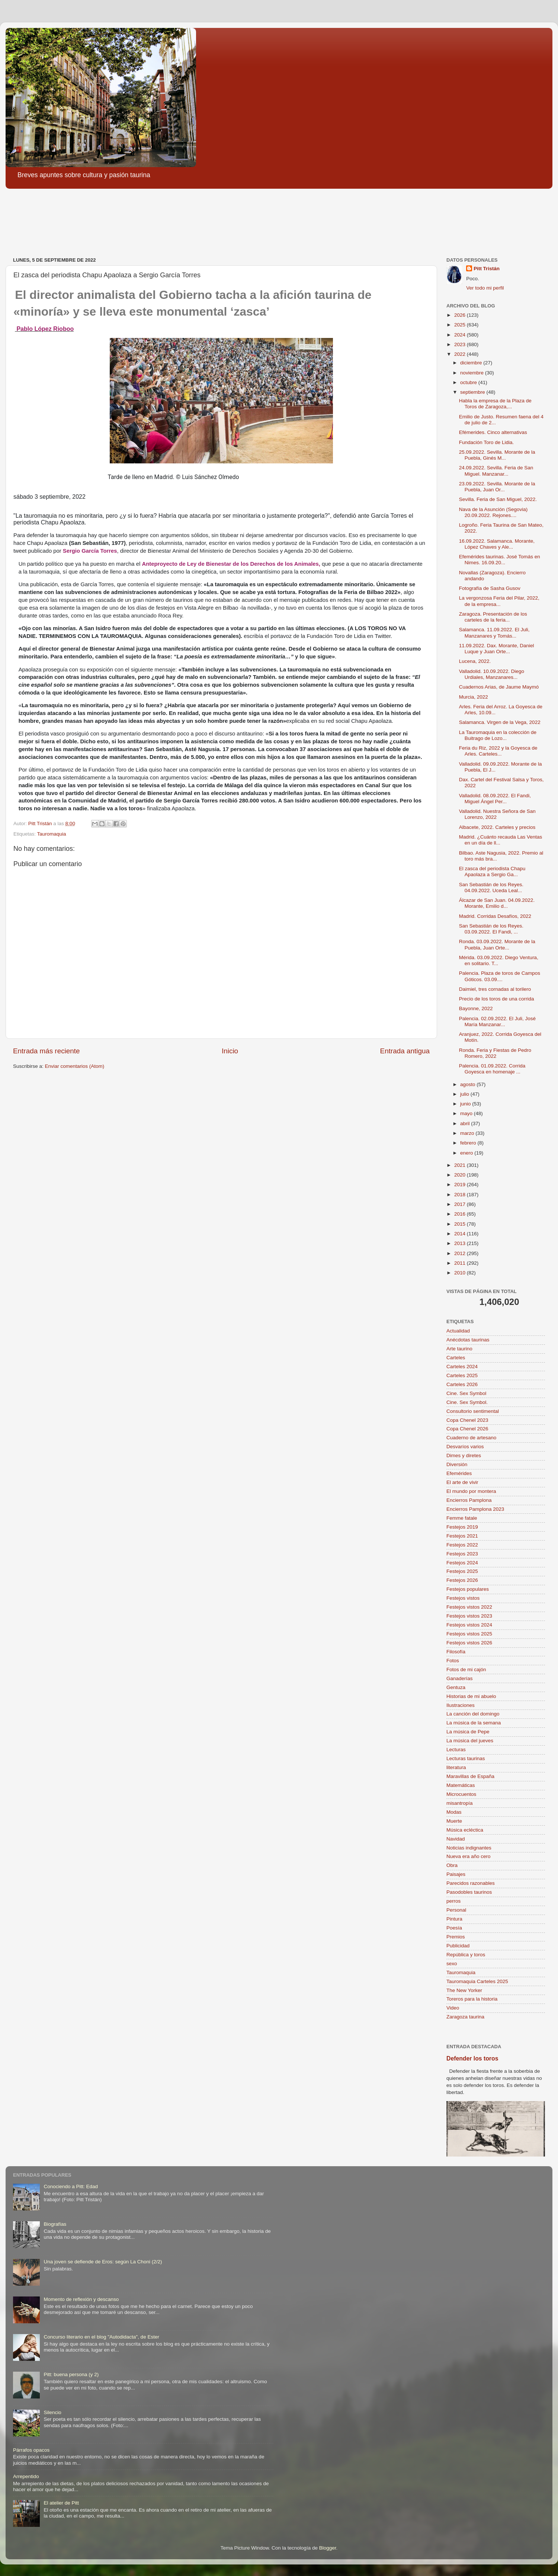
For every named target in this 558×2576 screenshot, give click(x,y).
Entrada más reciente (46, 1051)
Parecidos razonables (470, 1883)
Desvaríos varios (465, 1446)
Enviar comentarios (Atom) (75, 1066)
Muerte (454, 1821)
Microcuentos (461, 1794)
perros (453, 1901)
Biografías (55, 2224)
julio (465, 1094)
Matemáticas (460, 1785)
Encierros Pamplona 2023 (475, 1509)
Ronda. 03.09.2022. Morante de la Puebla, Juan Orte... (497, 944)
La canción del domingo (473, 1714)
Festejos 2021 (462, 1536)
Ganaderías (459, 1678)
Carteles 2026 (462, 1384)
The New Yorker (464, 1990)
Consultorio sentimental (472, 1411)
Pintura (454, 1919)
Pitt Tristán (487, 268)
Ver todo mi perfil (485, 288)
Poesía (454, 1928)
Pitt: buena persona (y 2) (71, 2374)
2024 (460, 335)
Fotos (452, 1660)
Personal (456, 1910)
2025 (460, 325)
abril (465, 1123)
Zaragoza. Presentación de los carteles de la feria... (493, 617)
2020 (460, 1175)
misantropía (459, 1803)
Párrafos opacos (31, 2450)
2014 (460, 1233)
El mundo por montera (471, 1491)
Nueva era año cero (468, 1856)
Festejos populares (467, 1589)
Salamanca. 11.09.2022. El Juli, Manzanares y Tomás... (494, 632)
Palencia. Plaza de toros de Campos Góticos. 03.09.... (499, 976)
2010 (460, 1273)
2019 (460, 1184)
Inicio (230, 1051)
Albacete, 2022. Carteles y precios (497, 827)
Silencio (52, 2412)
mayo (467, 1113)
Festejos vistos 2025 (469, 1634)
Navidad (455, 1839)
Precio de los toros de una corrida (496, 999)
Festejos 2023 (462, 1554)
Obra (452, 1865)
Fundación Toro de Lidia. (486, 442)
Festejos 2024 (462, 1562)
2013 (460, 1243)
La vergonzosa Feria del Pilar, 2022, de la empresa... (499, 601)
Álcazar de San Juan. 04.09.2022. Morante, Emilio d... (497, 903)
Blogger (327, 2548)
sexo (451, 1963)
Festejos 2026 (462, 1580)
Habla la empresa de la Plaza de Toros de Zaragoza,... (495, 403)
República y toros (465, 1954)
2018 (460, 1194)
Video (452, 2008)
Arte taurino (459, 1348)
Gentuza (455, 1687)
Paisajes (455, 1874)
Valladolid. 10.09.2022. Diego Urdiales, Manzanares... (491, 674)
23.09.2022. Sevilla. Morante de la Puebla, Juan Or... (497, 486)
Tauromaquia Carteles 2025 (477, 1981)
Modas (454, 1812)
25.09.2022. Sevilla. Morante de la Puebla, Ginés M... (497, 455)
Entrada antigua (405, 1051)
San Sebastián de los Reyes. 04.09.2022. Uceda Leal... (491, 887)
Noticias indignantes (468, 1848)
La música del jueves (469, 1740)
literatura (456, 1767)
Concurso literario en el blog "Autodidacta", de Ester (101, 2337)
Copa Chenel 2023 (467, 1420)
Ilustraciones (460, 1705)
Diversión (456, 1464)
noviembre (472, 373)
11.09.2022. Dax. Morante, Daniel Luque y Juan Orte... (496, 648)
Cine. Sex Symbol (466, 1393)
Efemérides (459, 1473)
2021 (460, 1165)
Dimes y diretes (463, 1455)
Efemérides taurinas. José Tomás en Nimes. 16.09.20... (499, 559)
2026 (460, 315)
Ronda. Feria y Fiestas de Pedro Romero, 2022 (495, 1053)
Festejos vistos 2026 (469, 1642)
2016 (460, 1214)
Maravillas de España (470, 1776)
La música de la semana (473, 1723)
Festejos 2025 (462, 1571)
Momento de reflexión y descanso (81, 2299)
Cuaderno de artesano (471, 1437)
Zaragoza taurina (465, 2017)
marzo (467, 1133)
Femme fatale (461, 1518)
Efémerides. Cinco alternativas (493, 432)
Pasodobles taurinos (469, 1892)
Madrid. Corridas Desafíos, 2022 (495, 916)
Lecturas (456, 1749)
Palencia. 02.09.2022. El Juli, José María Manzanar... (497, 1021)
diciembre (471, 363)
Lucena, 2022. (475, 661)
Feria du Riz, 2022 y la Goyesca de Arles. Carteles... (498, 751)
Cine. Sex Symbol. (467, 1402)
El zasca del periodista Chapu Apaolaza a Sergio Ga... (492, 871)
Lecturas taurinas (465, 1758)
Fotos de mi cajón (466, 1669)
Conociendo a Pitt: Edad (71, 2186)
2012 (460, 1253)
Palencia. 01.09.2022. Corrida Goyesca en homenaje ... (492, 1069)
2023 (460, 344)
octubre (469, 382)
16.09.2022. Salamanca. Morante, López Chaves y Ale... (497, 544)
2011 (460, 1263)
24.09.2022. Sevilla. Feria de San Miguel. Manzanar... (496, 470)
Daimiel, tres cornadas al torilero (495, 989)
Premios (455, 1937)
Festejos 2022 (462, 1545)
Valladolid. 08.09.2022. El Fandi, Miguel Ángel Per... (495, 798)
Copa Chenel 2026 (467, 1428)
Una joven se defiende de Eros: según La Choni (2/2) (103, 2261)
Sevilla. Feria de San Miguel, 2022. (498, 499)
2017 (460, 1204)
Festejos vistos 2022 (469, 1607)
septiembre (473, 392)
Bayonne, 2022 (476, 1008)
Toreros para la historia (471, 1999)
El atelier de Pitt (61, 2503)
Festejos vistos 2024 (469, 1625)
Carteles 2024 (462, 1366)
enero (467, 1153)
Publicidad (457, 1945)
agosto (468, 1084)
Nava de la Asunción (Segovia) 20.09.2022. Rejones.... (493, 512)
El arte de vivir (462, 1482)
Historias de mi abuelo (471, 1696)
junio (466, 1104)
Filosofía (455, 1651)
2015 (460, 1224)
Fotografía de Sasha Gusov (489, 588)
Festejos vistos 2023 (469, 1616)
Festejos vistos (463, 1598)
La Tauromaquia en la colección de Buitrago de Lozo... (497, 735)
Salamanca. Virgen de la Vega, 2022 (500, 722)
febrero (469, 1143)
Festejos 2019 (462, 1527)
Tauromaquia (51, 834)
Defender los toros (472, 2058)
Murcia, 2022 (473, 697)
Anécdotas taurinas (468, 1340)
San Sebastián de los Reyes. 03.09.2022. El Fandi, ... (491, 929)
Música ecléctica (464, 1830)
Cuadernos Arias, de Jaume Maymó (499, 687)
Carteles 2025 (462, 1375)
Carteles (455, 1357)
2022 (460, 354)
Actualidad (458, 1331)
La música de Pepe (468, 1731)
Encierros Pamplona (469, 1500)
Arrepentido (26, 2476)
